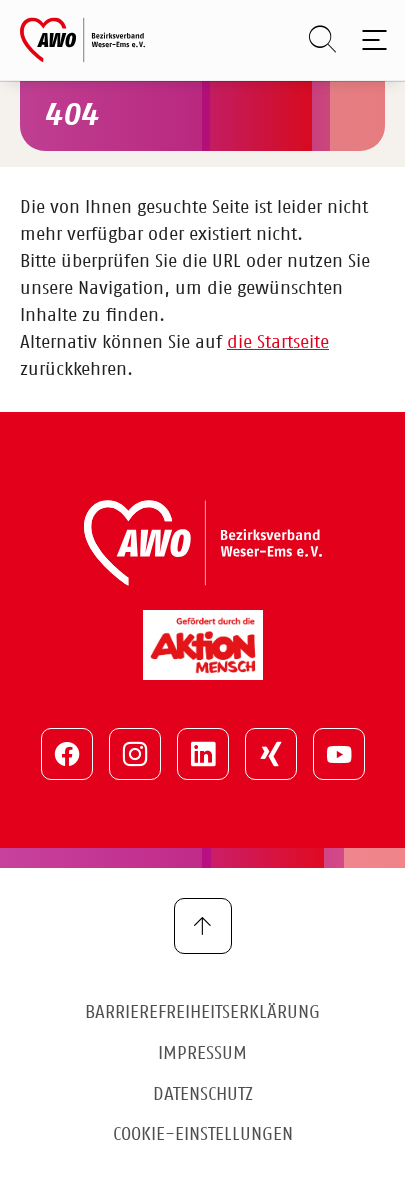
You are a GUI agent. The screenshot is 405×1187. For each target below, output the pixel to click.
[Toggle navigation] (370, 40)
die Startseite (278, 343)
